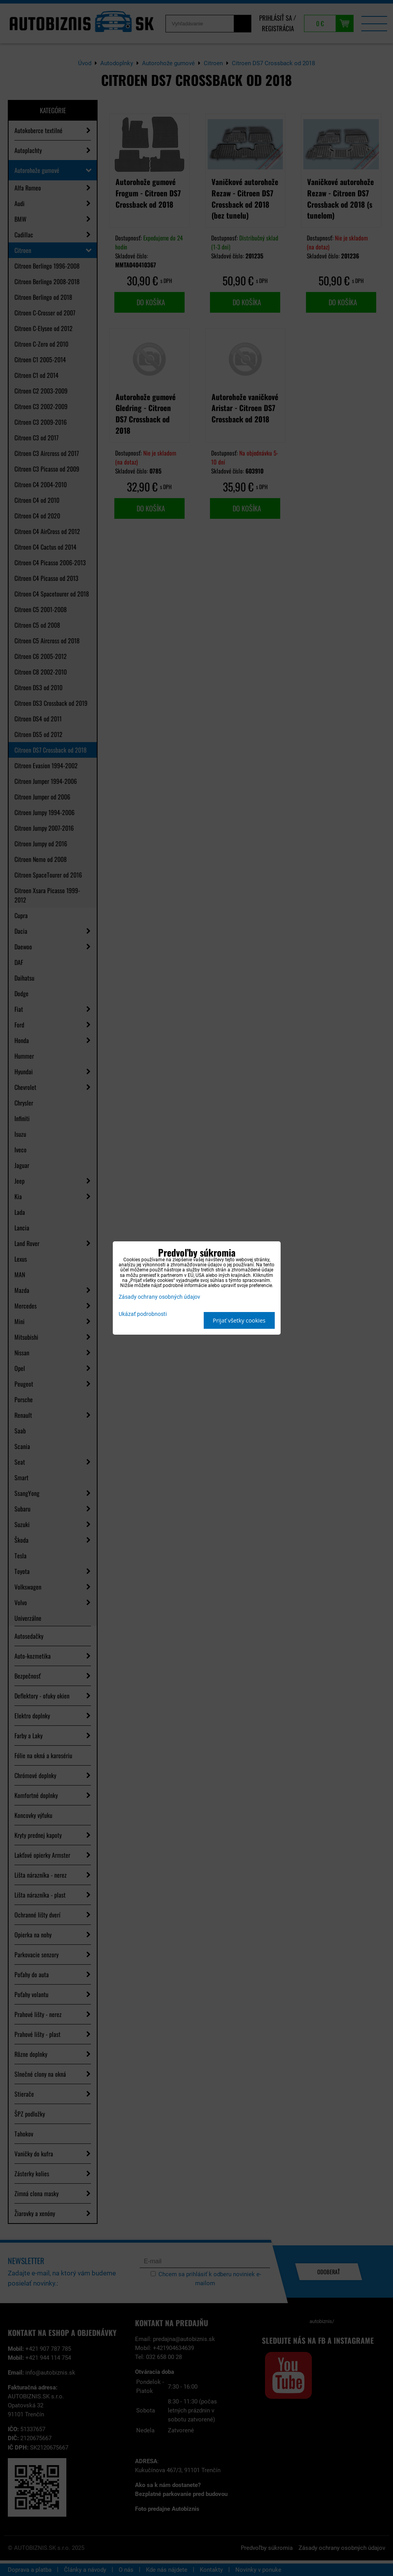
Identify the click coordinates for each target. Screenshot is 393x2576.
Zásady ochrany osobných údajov (159, 1297)
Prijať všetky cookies (239, 1320)
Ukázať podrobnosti (143, 1314)
